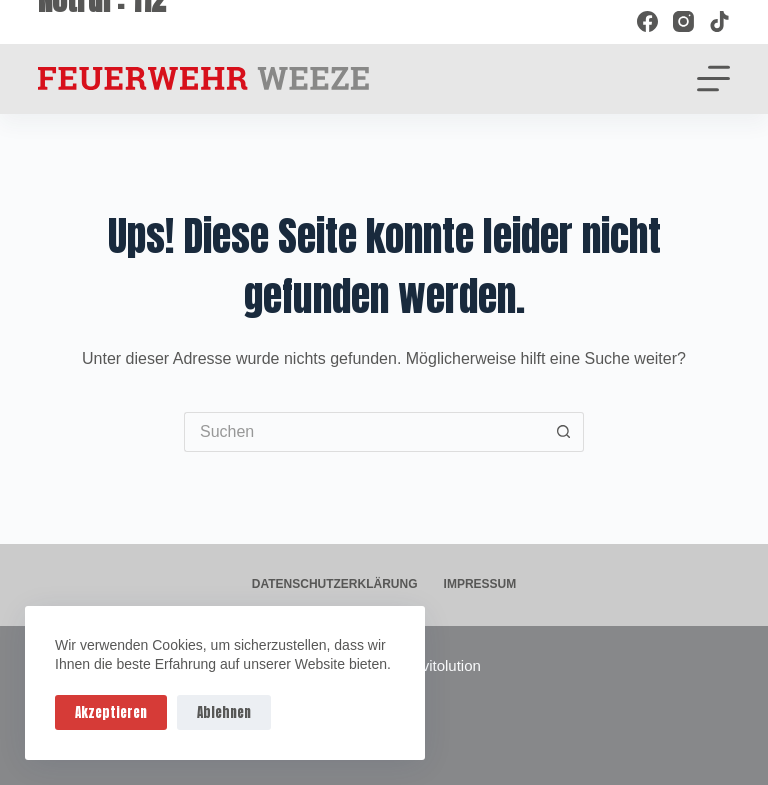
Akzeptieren (111, 712)
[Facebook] (647, 21)
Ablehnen (224, 712)
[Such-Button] (564, 432)
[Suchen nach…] (364, 432)
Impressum (480, 584)
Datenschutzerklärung (335, 584)
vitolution (451, 665)
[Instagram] (683, 21)
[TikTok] (719, 21)
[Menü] (713, 78)
